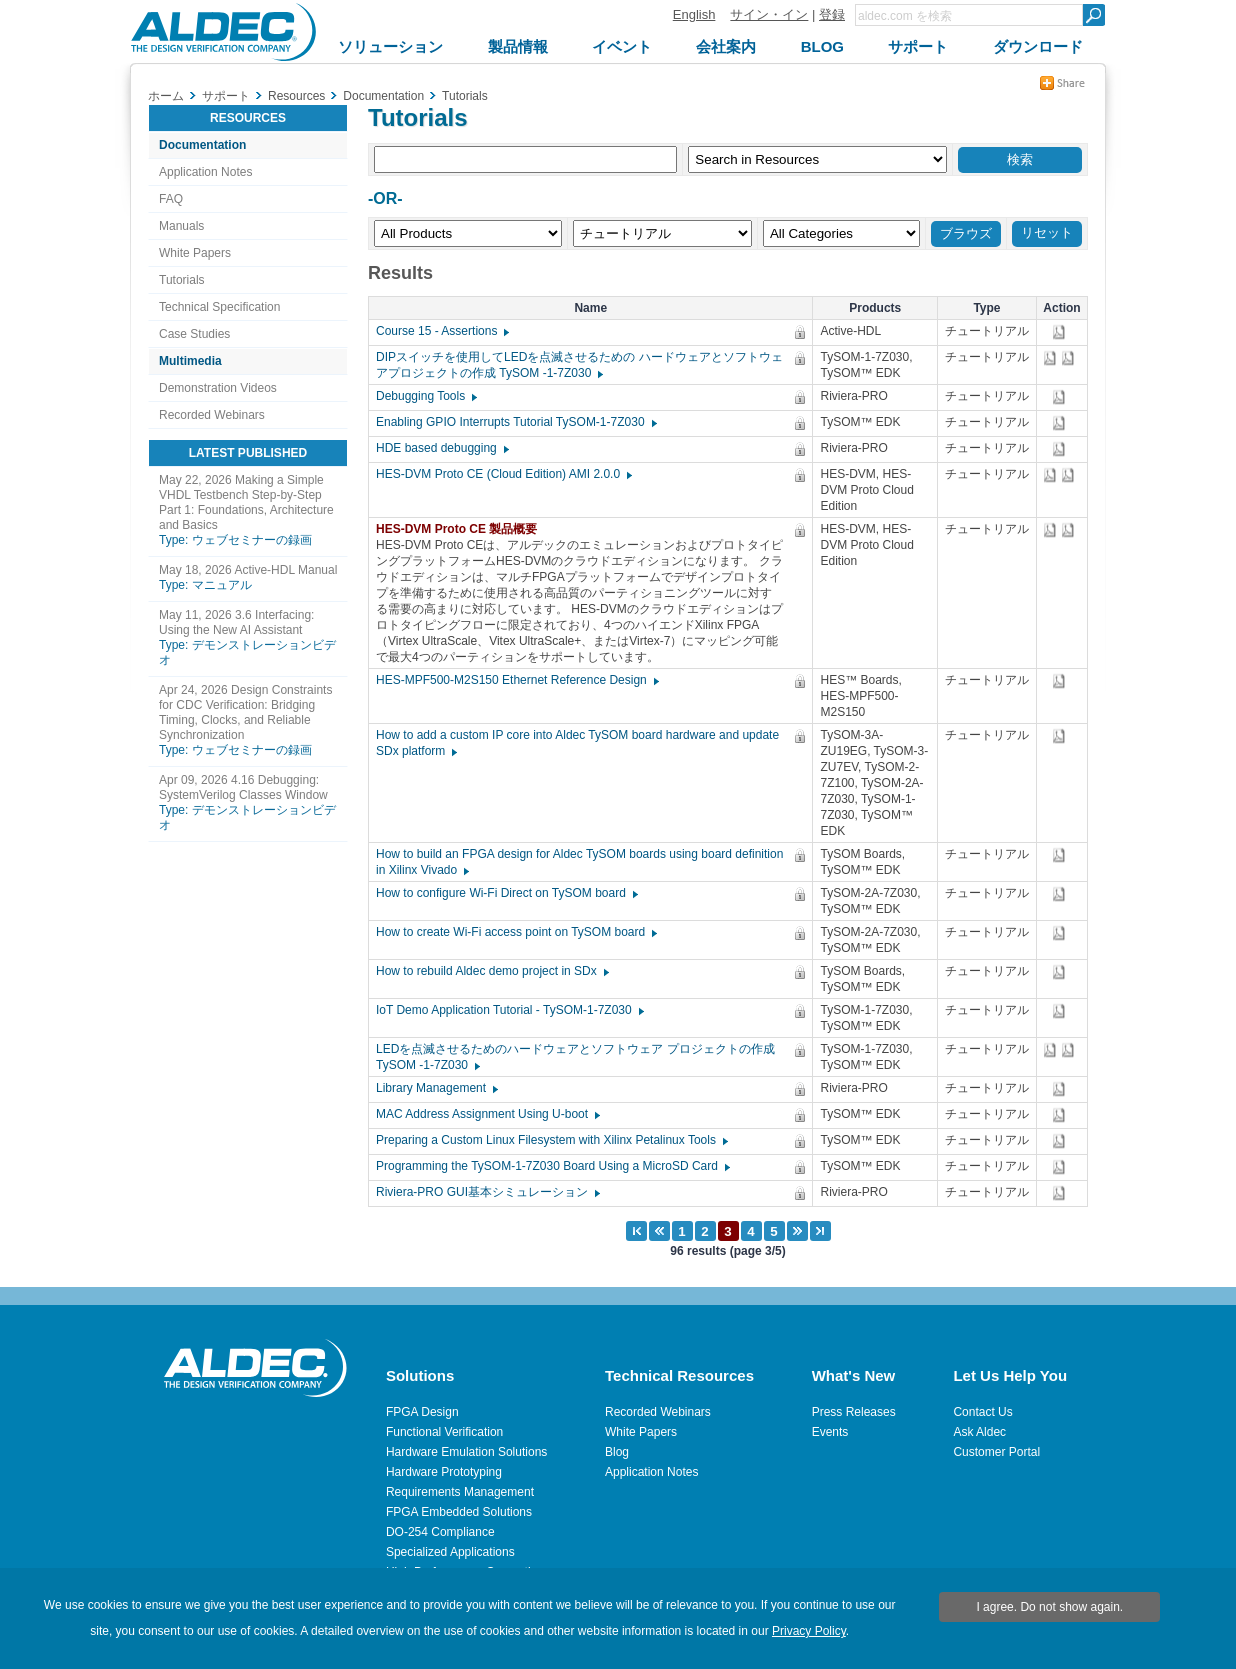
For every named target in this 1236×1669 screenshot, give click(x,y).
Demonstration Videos (218, 388)
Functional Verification (444, 1432)
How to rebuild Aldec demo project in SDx (491, 971)
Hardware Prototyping (444, 1472)
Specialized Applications (450, 1552)
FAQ (171, 199)
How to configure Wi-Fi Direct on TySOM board (506, 893)
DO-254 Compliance (440, 1532)
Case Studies (194, 334)
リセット (1047, 232)
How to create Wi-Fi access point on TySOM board (515, 932)
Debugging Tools (425, 396)
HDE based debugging (441, 448)
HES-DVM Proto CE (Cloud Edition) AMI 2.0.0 (503, 474)
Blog (617, 1452)
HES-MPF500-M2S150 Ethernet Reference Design (516, 680)
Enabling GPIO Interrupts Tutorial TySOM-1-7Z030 (515, 422)
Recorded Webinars (212, 415)
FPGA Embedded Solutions (459, 1512)
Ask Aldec (979, 1432)
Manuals (181, 226)
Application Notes (205, 172)
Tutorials (182, 280)
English (694, 14)
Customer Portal (996, 1452)
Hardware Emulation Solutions (466, 1452)
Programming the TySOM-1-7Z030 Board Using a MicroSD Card (552, 1166)
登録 (832, 14)
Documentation (202, 145)
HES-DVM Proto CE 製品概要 (461, 529)
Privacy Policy (809, 1631)
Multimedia (190, 361)
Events (830, 1432)
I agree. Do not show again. (1049, 1607)
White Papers (195, 253)
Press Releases (854, 1412)
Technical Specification (219, 307)
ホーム (166, 96)
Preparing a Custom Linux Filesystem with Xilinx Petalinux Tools (551, 1140)
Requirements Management (460, 1492)
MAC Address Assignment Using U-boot (487, 1114)
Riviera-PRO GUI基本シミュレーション (487, 1192)
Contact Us (982, 1412)
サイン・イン (769, 14)
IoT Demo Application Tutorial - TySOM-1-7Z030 (509, 1010)
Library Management (436, 1088)
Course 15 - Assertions (441, 331)
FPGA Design (422, 1412)
